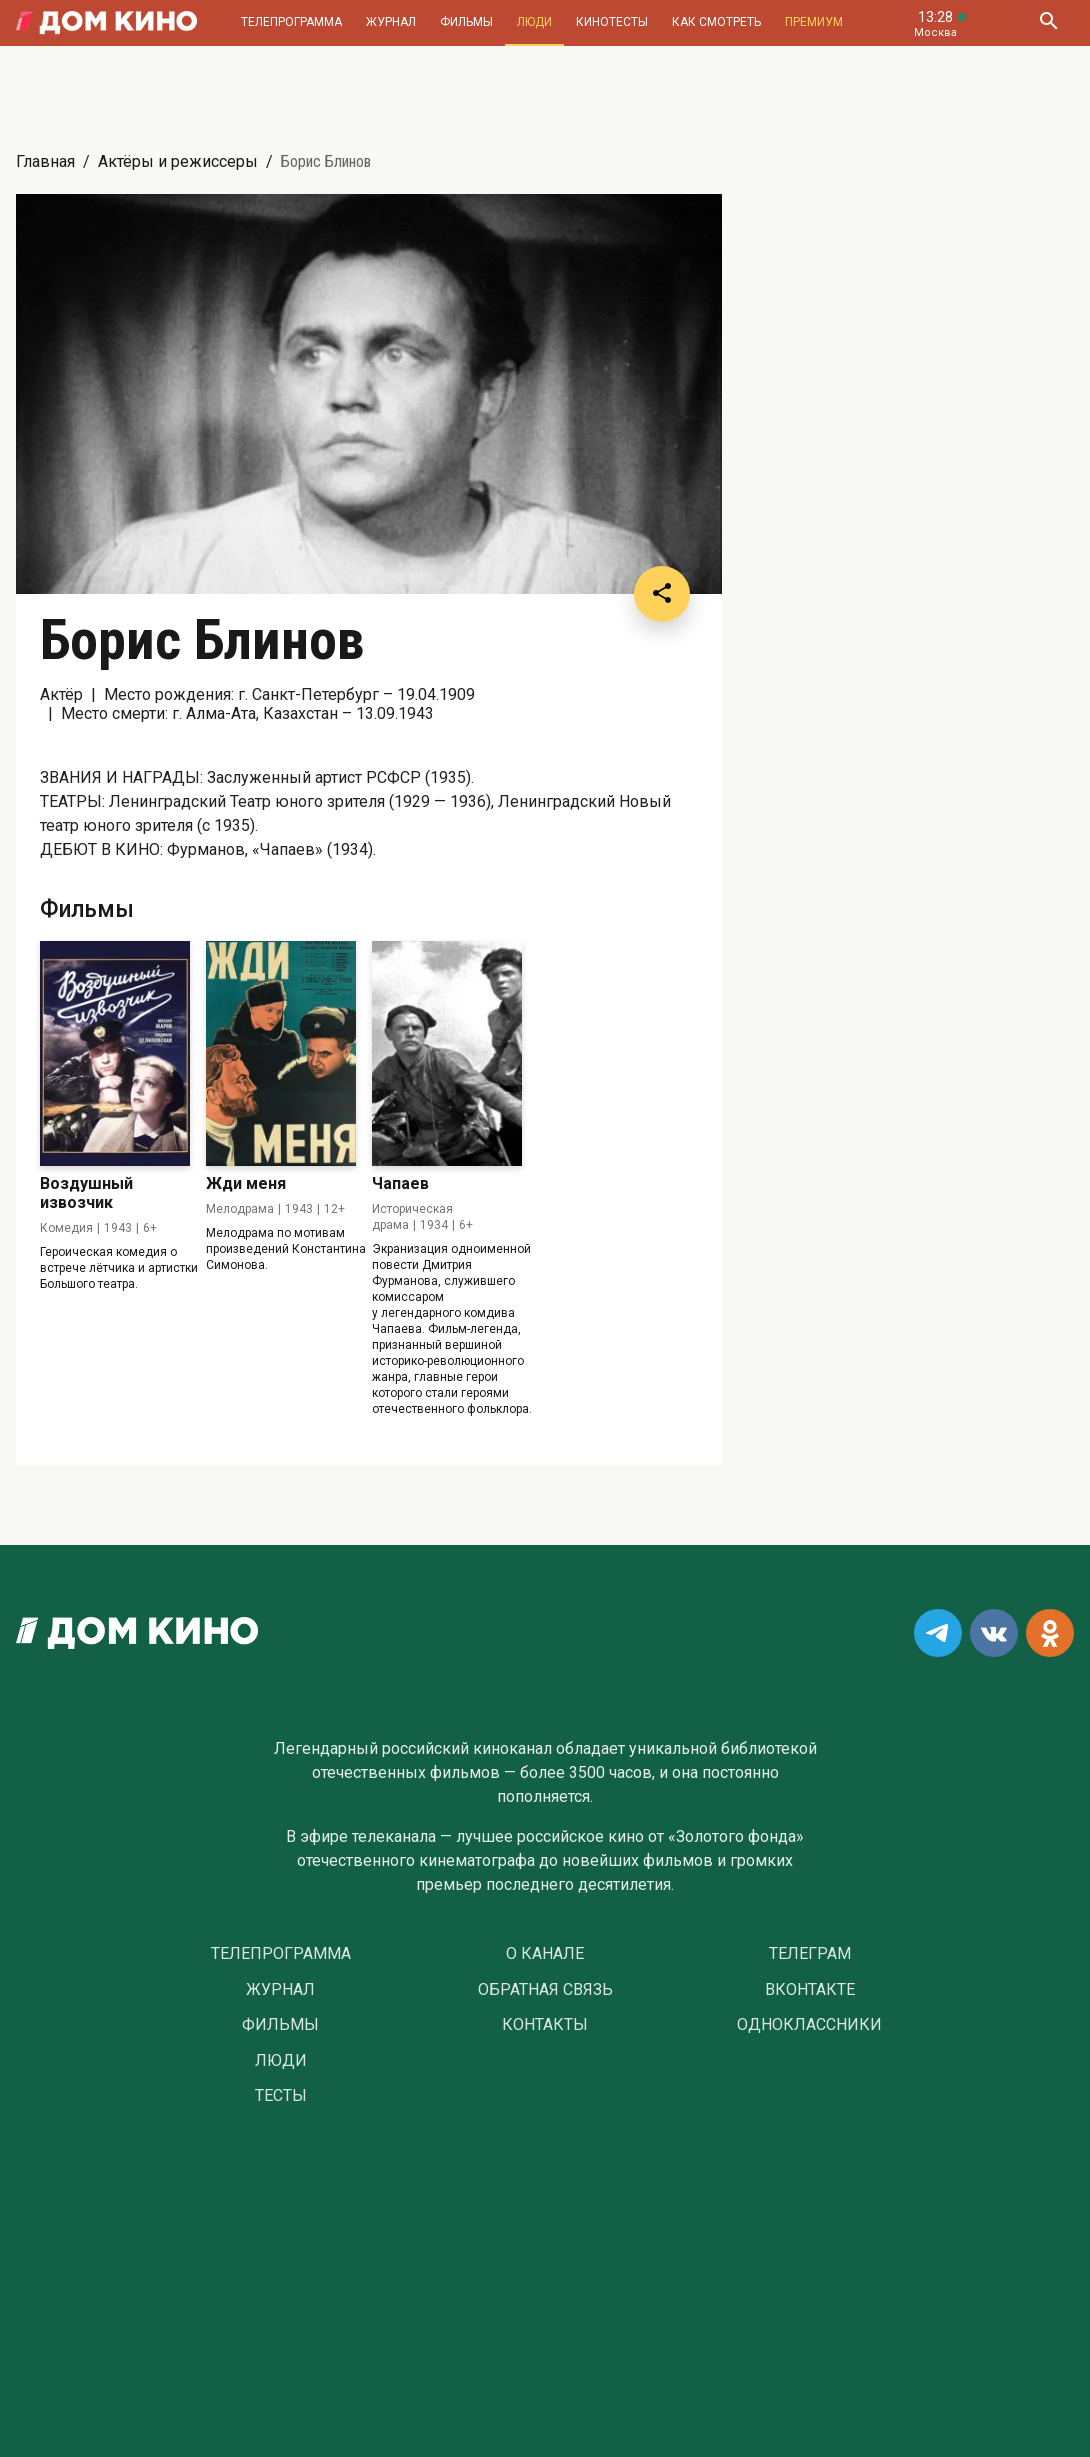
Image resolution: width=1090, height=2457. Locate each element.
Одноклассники (809, 2025)
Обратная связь (545, 1990)
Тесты (281, 2096)
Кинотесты (612, 22)
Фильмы (466, 22)
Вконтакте (810, 1990)
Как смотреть (716, 22)
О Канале (545, 1954)
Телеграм (810, 1954)
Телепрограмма (291, 22)
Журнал (391, 22)
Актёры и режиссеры (178, 161)
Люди (534, 22)
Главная (45, 161)
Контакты (545, 2025)
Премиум (814, 22)
